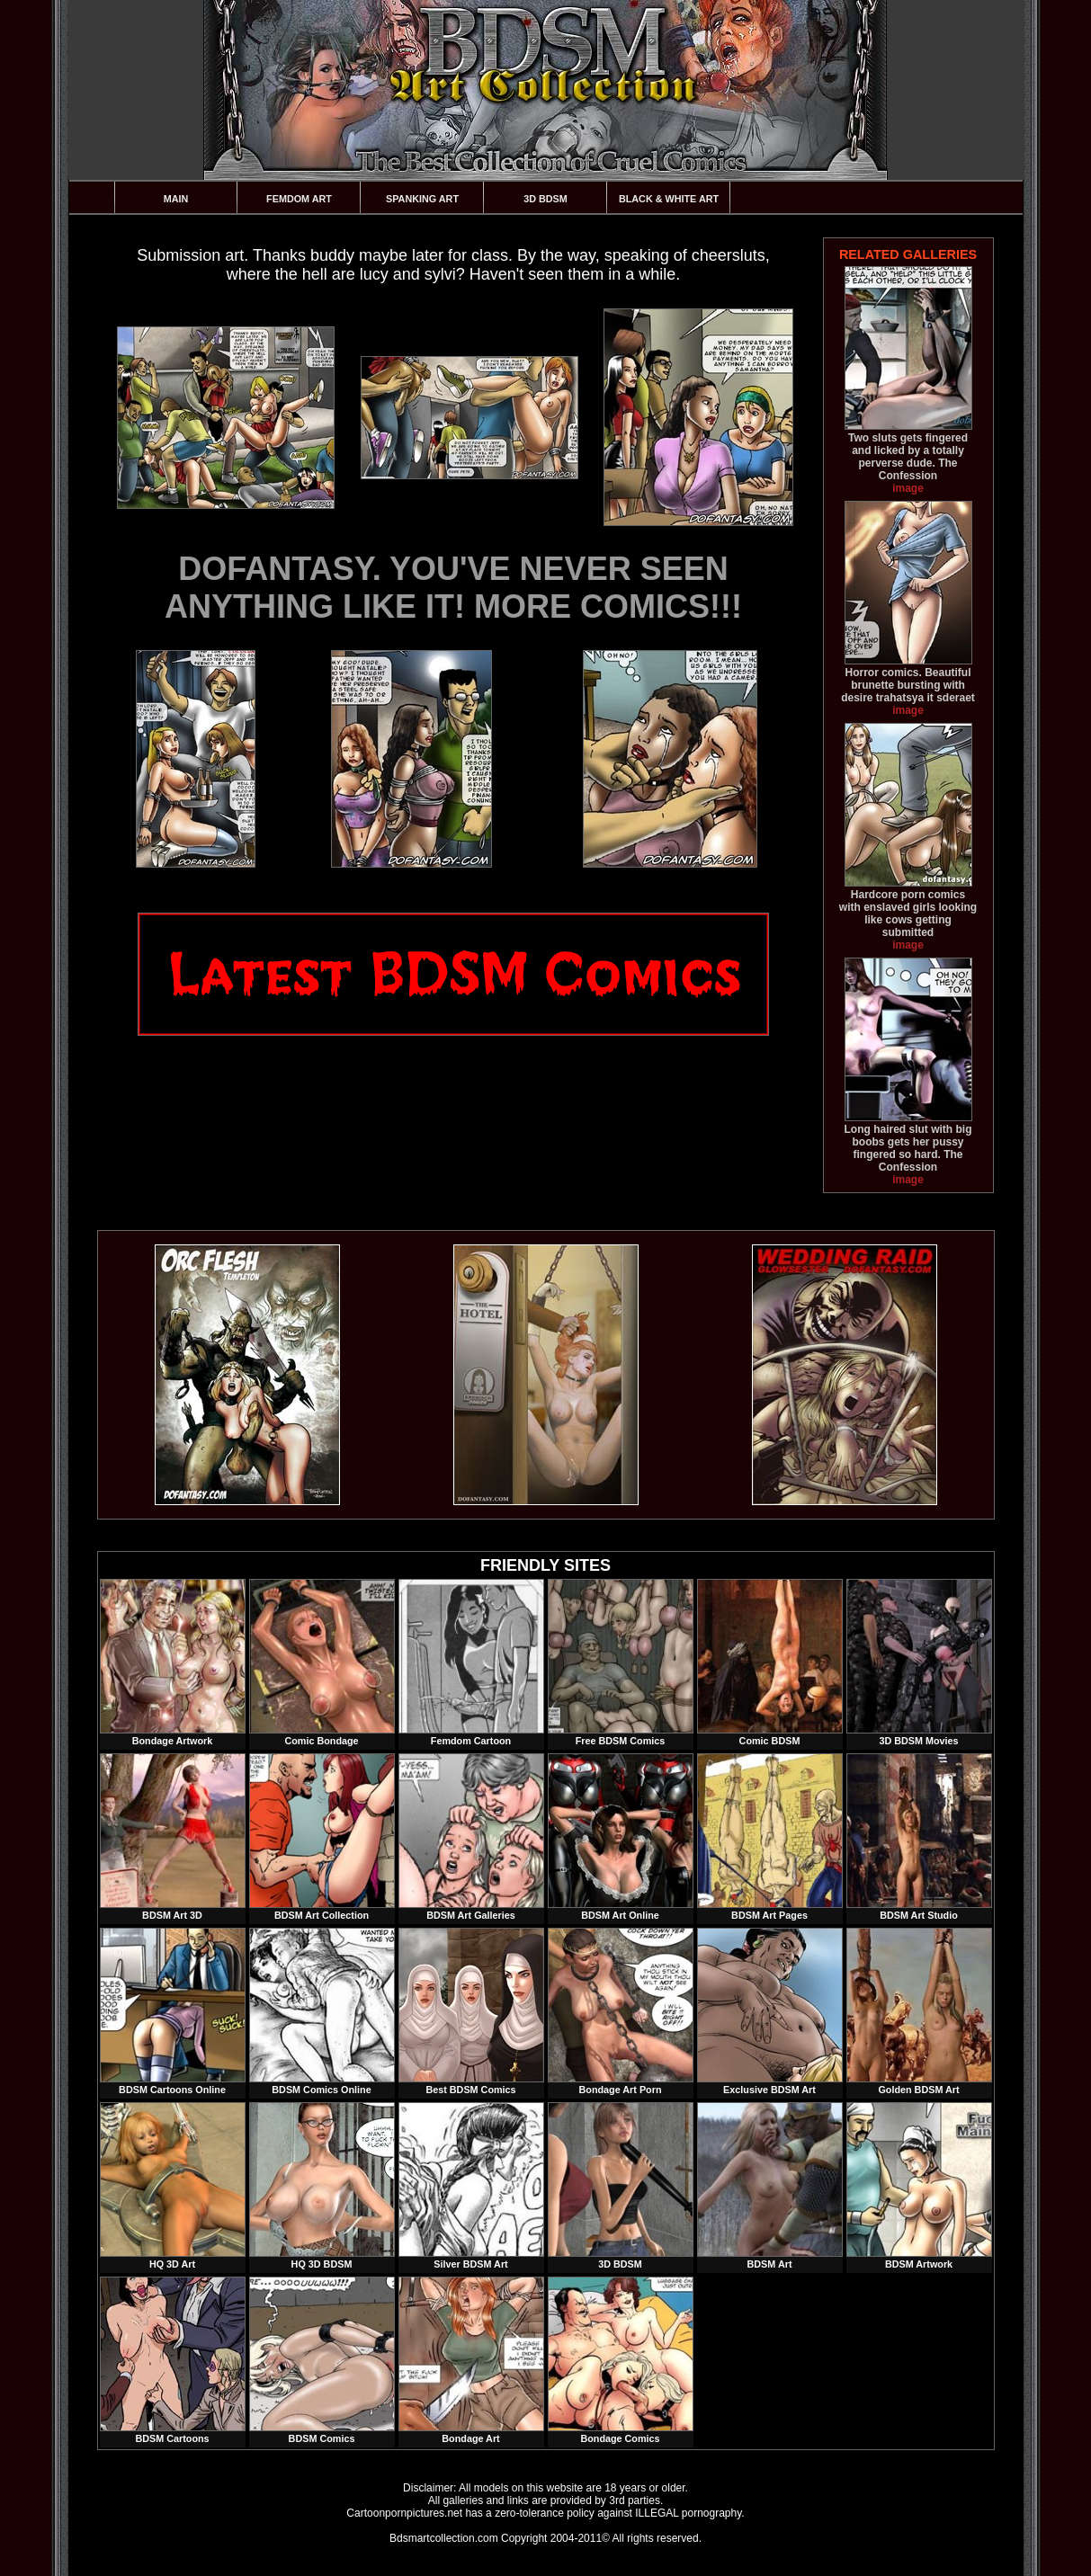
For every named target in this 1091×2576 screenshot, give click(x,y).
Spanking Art (422, 198)
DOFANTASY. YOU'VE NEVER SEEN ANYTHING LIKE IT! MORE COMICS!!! (453, 587)
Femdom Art (299, 198)
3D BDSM (545, 198)
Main (176, 198)
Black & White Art (669, 198)
